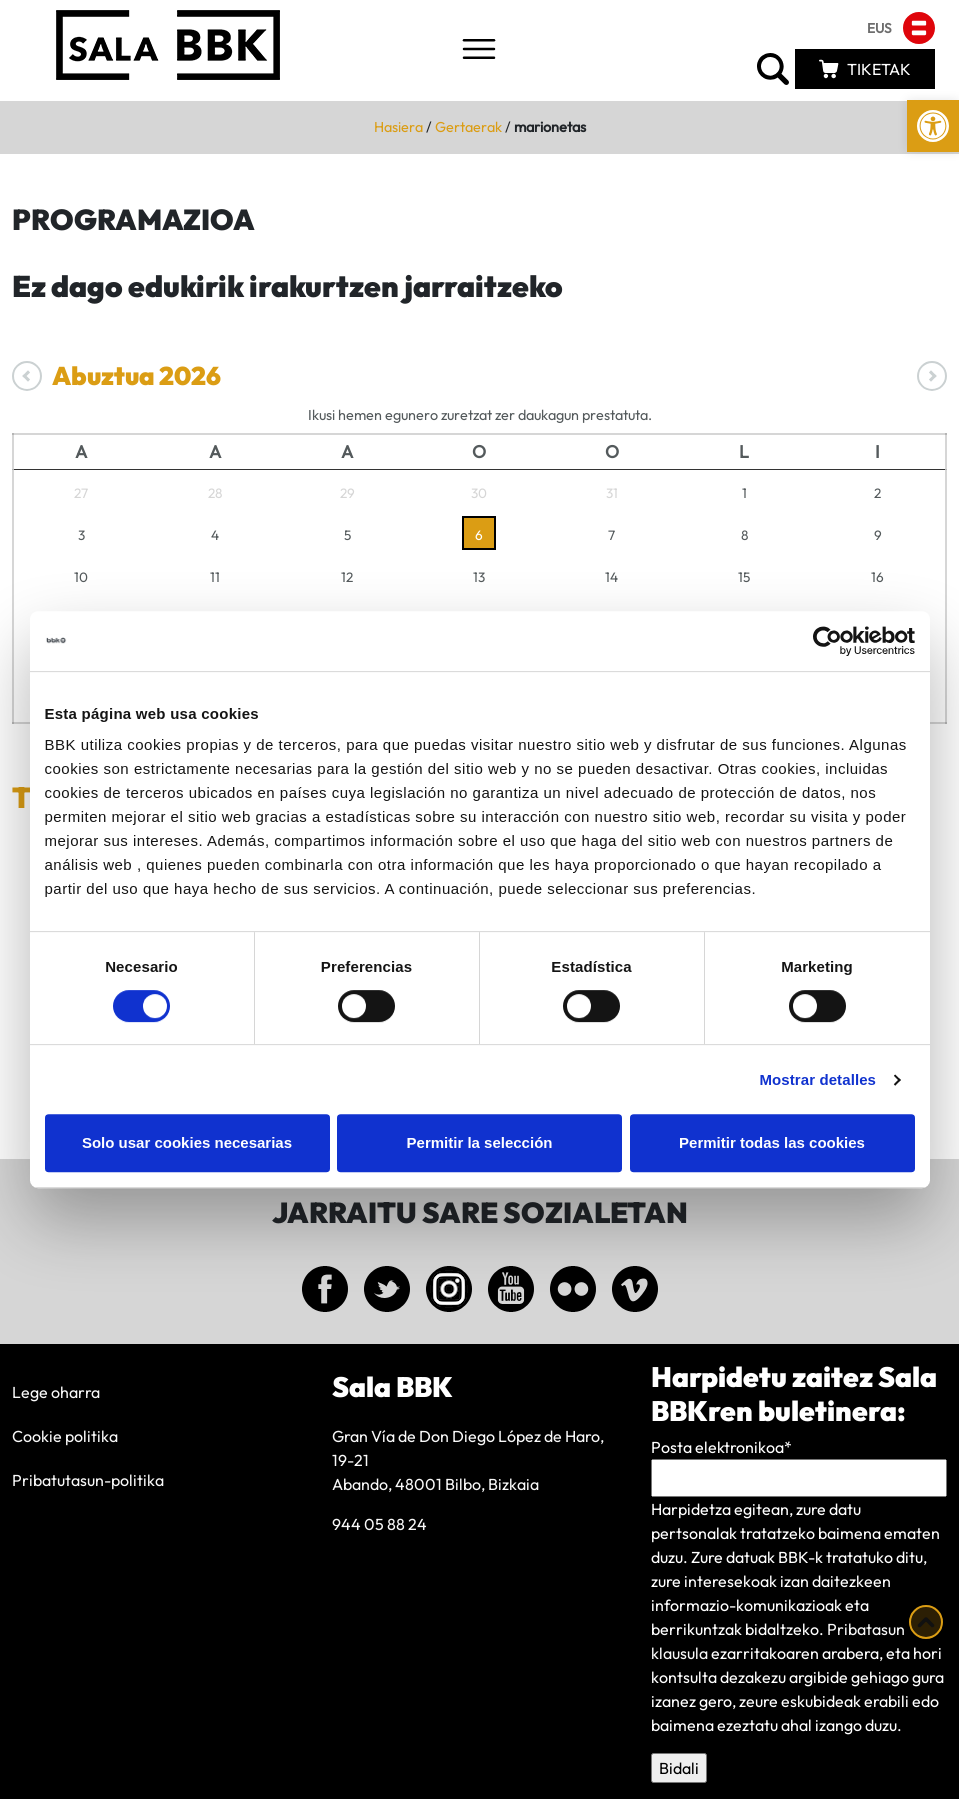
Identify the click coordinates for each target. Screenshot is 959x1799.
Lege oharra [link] (56, 1392)
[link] (933, 126)
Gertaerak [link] (468, 127)
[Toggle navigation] (479, 50)
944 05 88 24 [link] (379, 1524)
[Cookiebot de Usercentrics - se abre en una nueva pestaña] (827, 641)
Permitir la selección (480, 1142)
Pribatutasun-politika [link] (88, 1480)
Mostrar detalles (817, 1079)
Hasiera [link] (398, 127)
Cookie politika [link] (65, 1436)
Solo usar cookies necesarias (187, 1142)
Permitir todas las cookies (772, 1142)
